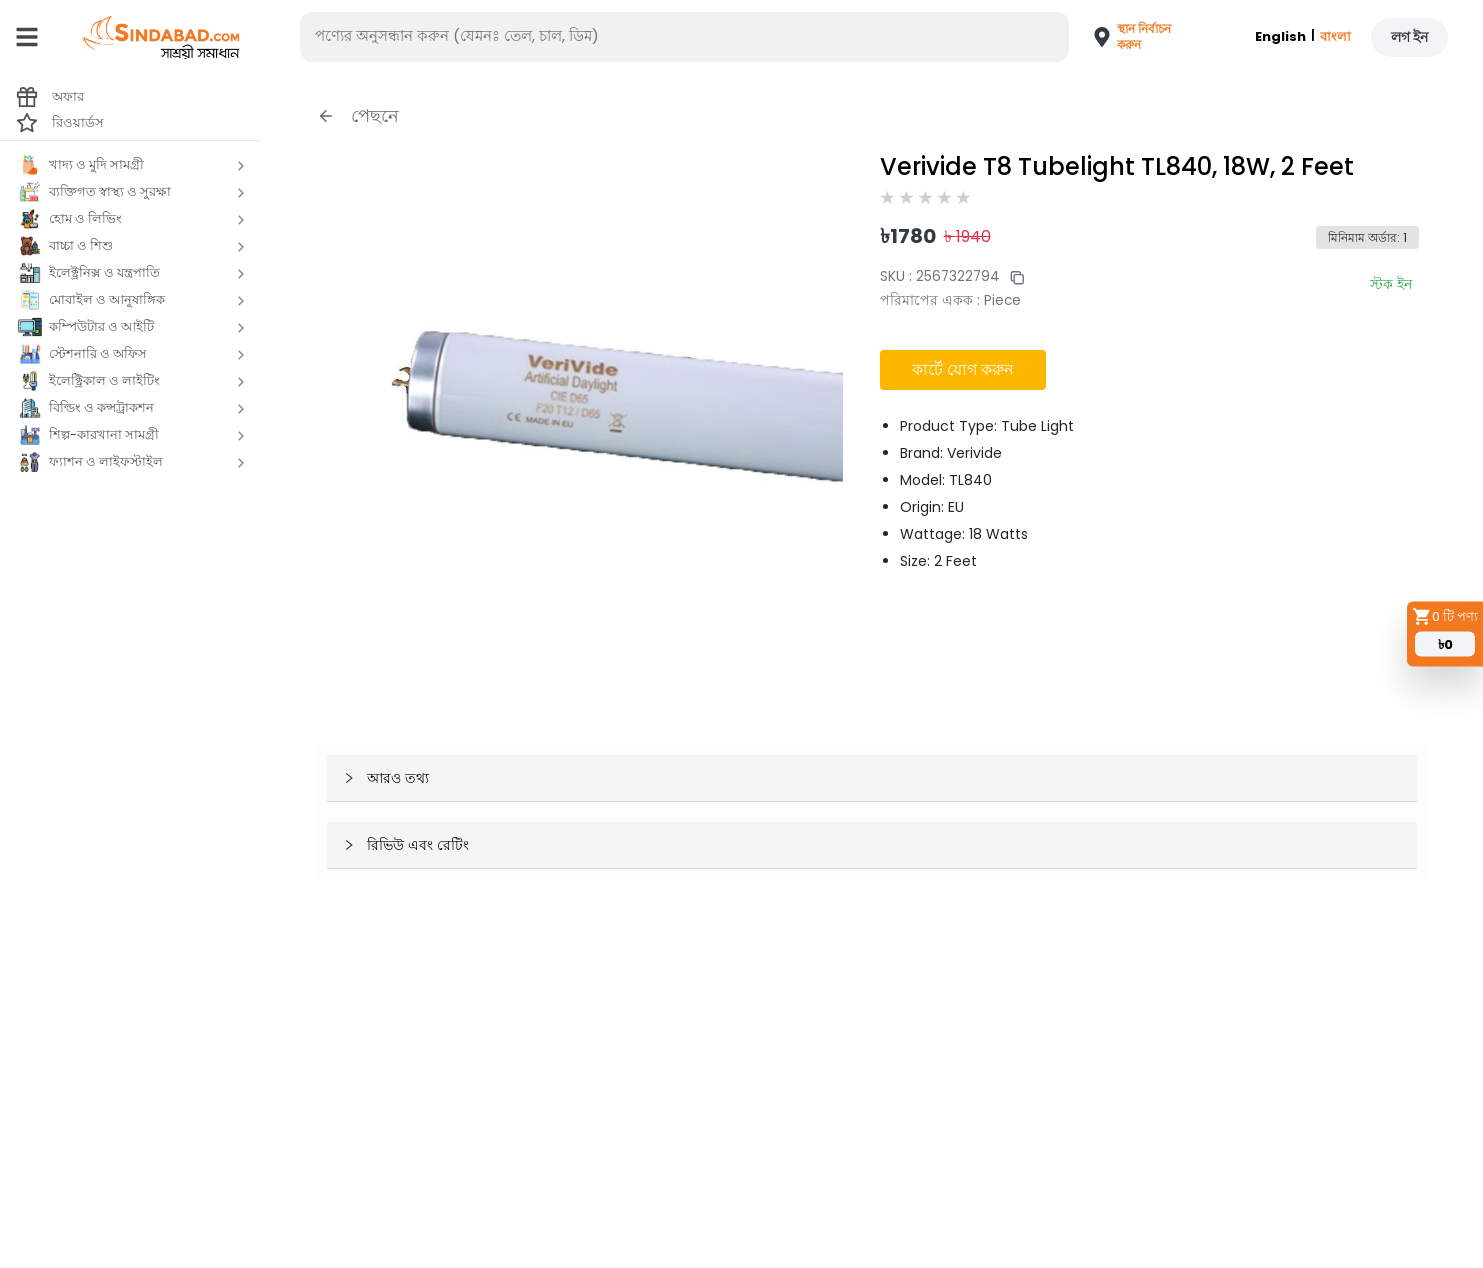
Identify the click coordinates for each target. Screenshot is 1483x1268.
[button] (1125, 37)
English (1280, 36)
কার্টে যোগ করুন (963, 369)
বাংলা (1335, 36)
